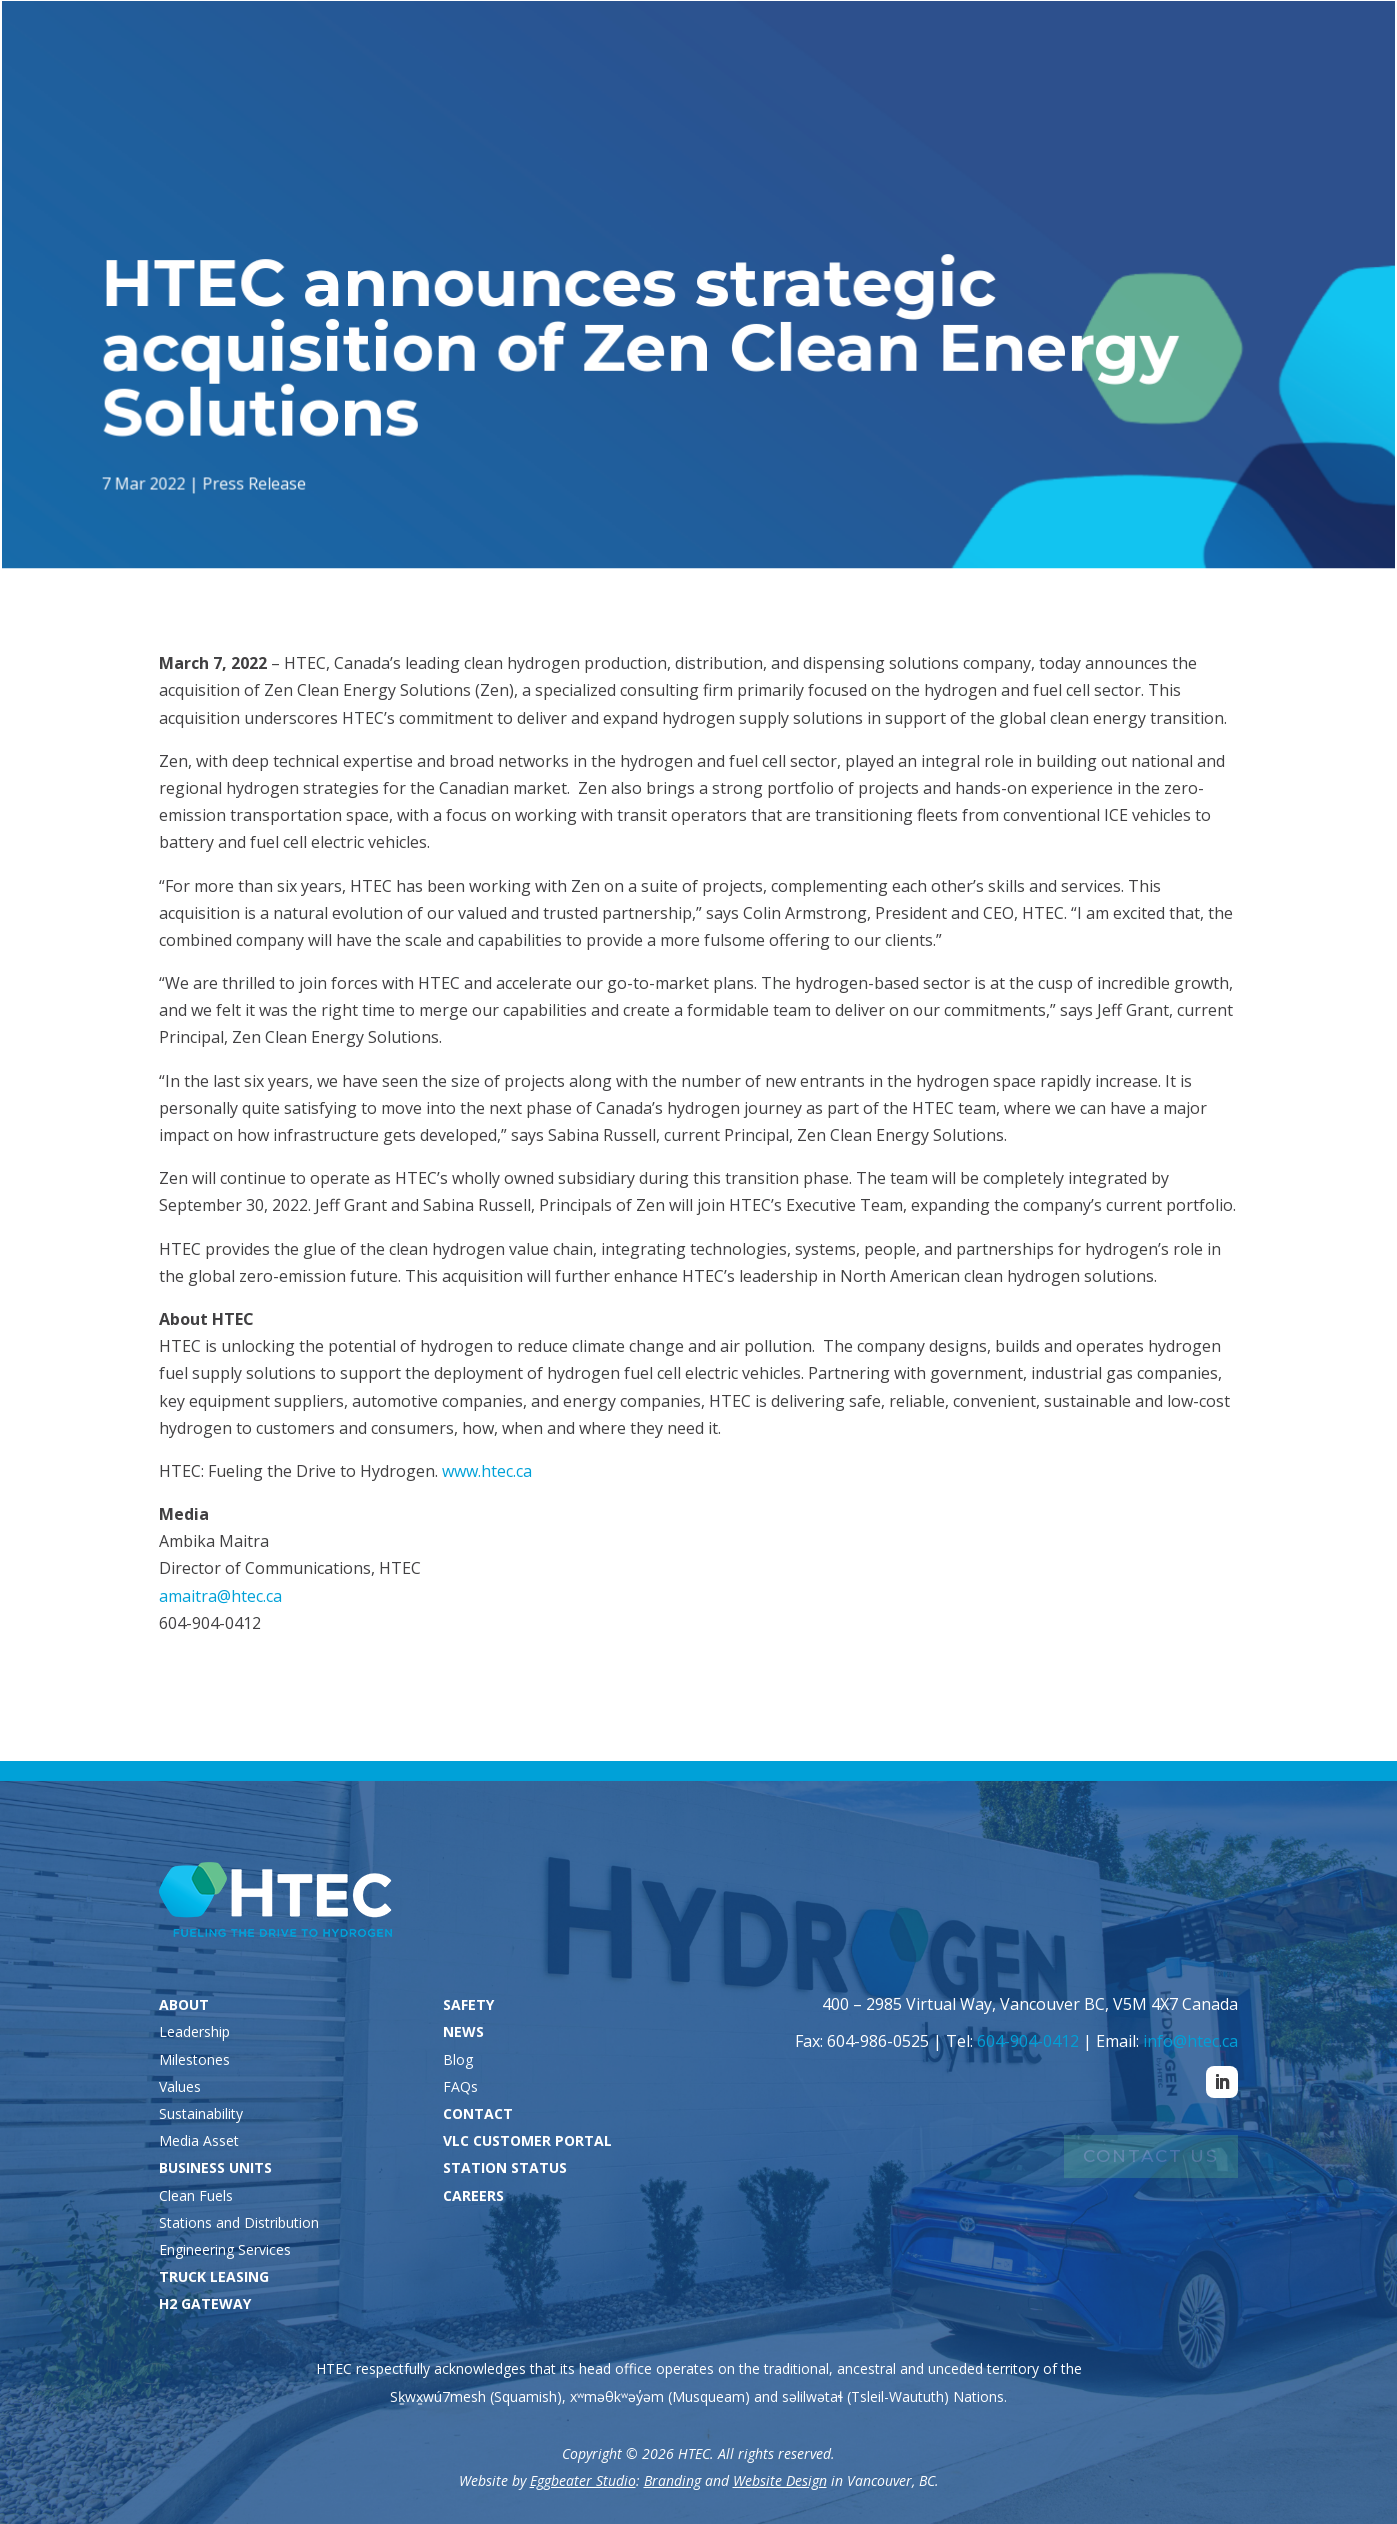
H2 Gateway (1061, 93)
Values (180, 2086)
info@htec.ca (1190, 2041)
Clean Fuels (196, 2195)
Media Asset (199, 2140)
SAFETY (468, 2004)
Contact (1333, 93)
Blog (458, 2059)
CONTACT (478, 2113)
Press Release (257, 482)
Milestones (194, 2059)
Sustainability (201, 2113)
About (645, 93)
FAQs (460, 2086)
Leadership (194, 2031)
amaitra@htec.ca (220, 1596)
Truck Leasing (932, 93)
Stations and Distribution (239, 2222)
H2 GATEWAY (205, 2303)
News (1234, 93)
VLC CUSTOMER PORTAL (527, 2140)
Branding (672, 2480)
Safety (1161, 93)
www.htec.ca (487, 1471)
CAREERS (473, 2195)
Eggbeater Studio (583, 2480)
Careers (1319, 51)
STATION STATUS (505, 2167)
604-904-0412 (1028, 2041)
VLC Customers (1171, 51)
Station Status (997, 51)
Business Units (772, 93)
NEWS (463, 2031)
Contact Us (1151, 2156)
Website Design (780, 2480)
